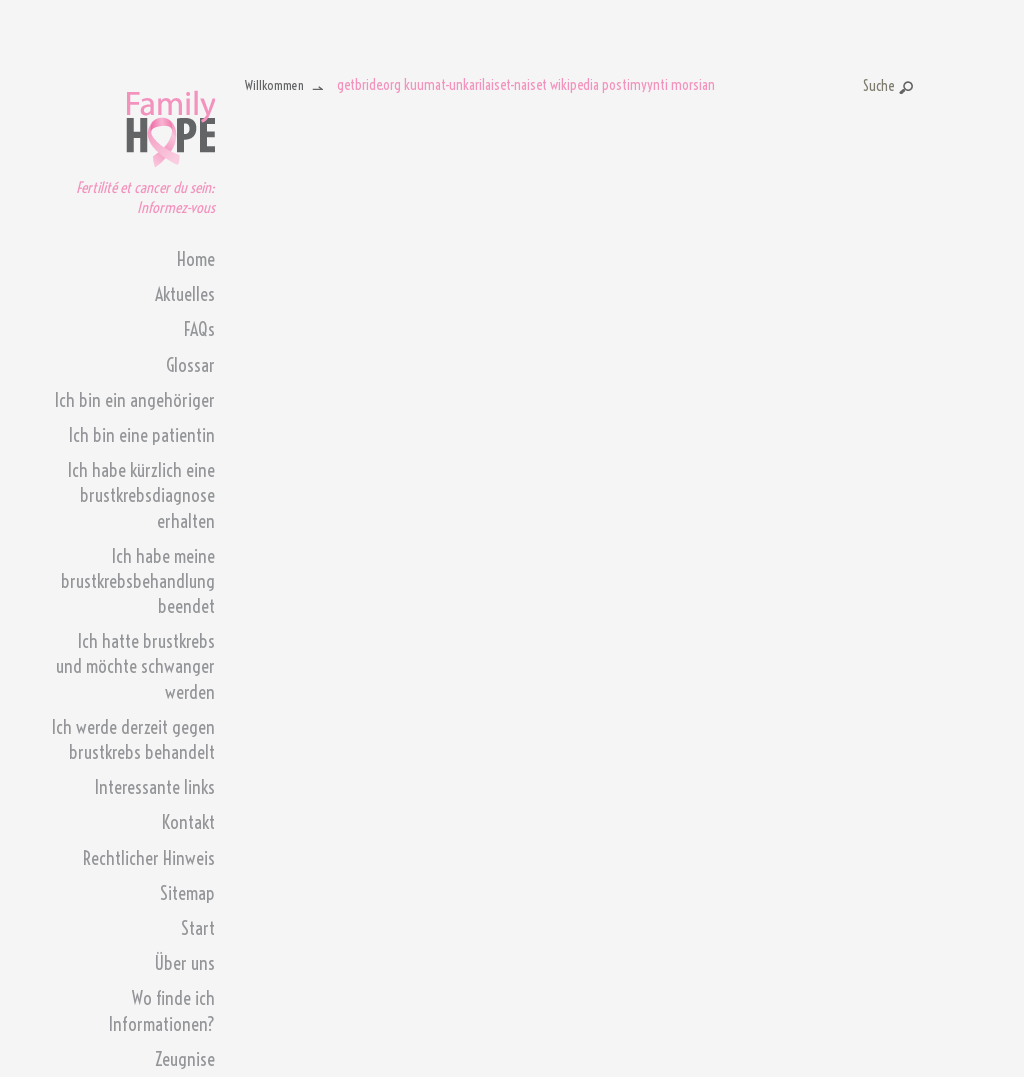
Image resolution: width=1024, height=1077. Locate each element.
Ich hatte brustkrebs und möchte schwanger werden (135, 666)
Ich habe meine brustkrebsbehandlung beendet (138, 581)
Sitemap (187, 893)
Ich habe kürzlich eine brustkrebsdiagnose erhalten (141, 495)
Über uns (184, 963)
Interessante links (155, 787)
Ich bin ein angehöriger (135, 400)
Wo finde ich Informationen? (162, 1011)
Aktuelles (185, 294)
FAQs (199, 329)
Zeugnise (185, 1059)
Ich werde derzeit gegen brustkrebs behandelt (133, 740)
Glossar (190, 365)
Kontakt (188, 822)
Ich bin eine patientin (142, 435)
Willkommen (274, 85)
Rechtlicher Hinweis (149, 858)
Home (196, 259)
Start (198, 928)
